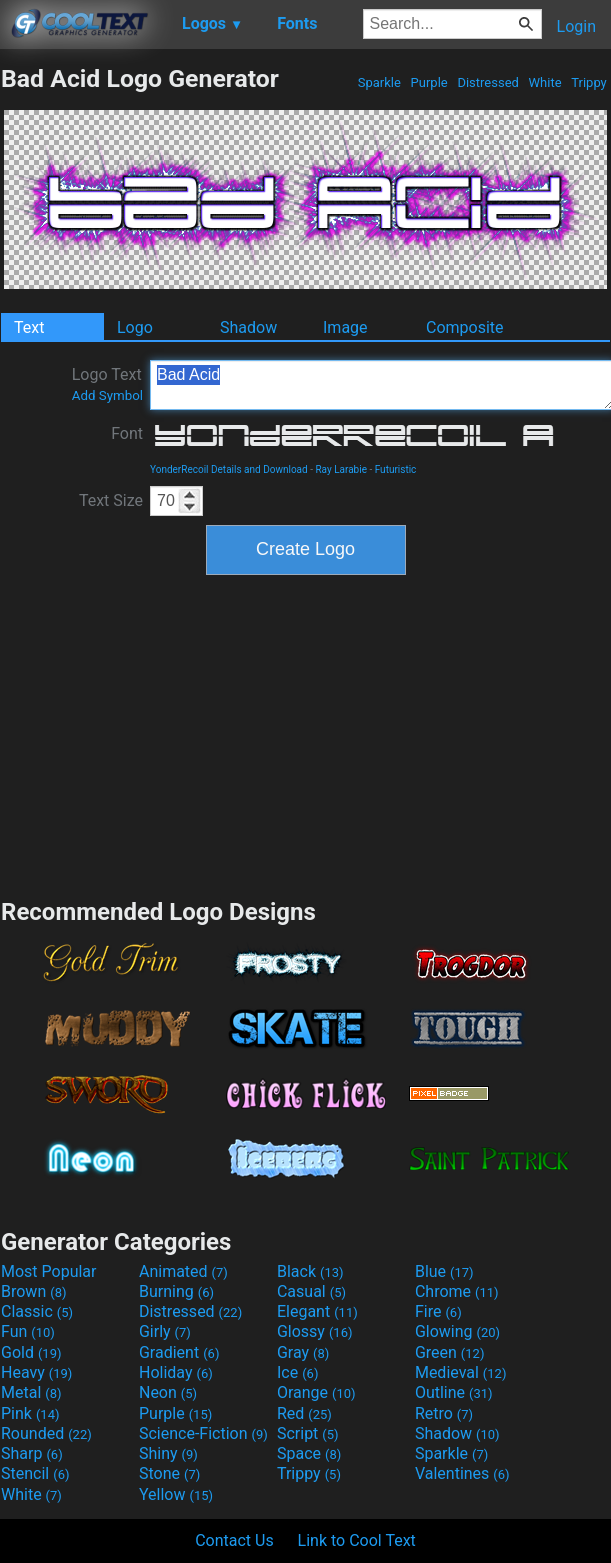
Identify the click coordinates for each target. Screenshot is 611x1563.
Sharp (32, 1453)
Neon (168, 1392)
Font (127, 433)
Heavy (36, 1372)
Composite (465, 327)
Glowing (457, 1331)
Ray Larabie (341, 469)
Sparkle (380, 82)
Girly (165, 1331)
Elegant (317, 1311)
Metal (31, 1392)
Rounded (46, 1433)
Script (308, 1433)
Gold (31, 1352)
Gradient (179, 1352)
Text (29, 327)
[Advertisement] (306, 734)
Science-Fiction (203, 1433)
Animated (183, 1271)
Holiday (176, 1372)
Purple (429, 82)
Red (304, 1413)
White (544, 82)
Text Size (111, 500)
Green (450, 1352)
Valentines (462, 1473)
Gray (303, 1352)
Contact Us (234, 1540)
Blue (444, 1271)
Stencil (35, 1473)
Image (345, 327)
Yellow (176, 1494)
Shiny (168, 1453)
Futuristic (396, 469)
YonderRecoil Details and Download (229, 469)
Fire (438, 1311)
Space (309, 1453)
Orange (316, 1392)
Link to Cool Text (357, 1540)
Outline (454, 1392)
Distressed (488, 82)
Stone (169, 1473)
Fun (28, 1331)
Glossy (315, 1331)
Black (310, 1271)
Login (576, 26)
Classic (37, 1311)
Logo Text (107, 384)
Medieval (461, 1372)
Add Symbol (107, 395)
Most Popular (49, 1271)
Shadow (248, 327)
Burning (176, 1291)
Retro (444, 1413)
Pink (30, 1413)
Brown (33, 1291)
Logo (135, 327)
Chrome (457, 1291)
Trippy (589, 82)
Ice (297, 1372)
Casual (311, 1291)
